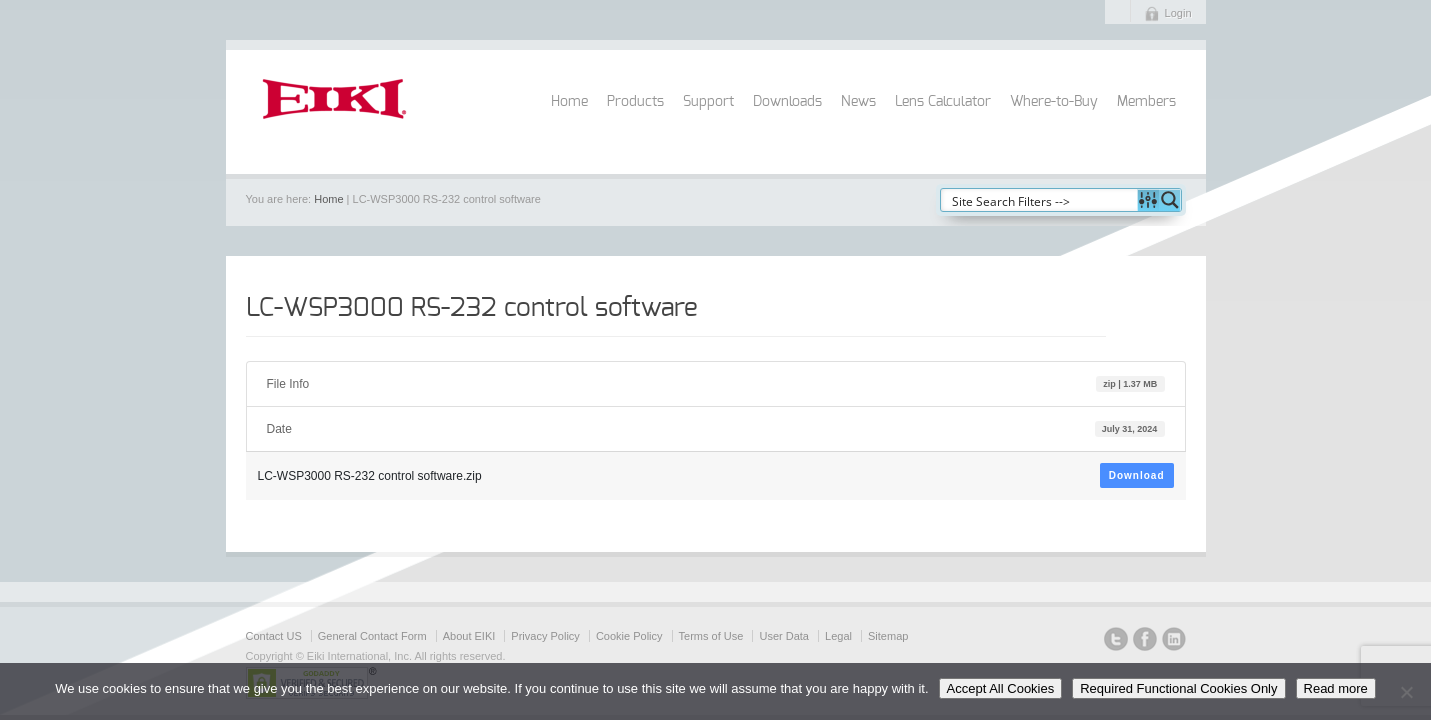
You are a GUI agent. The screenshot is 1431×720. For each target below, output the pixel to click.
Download (1137, 475)
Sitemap (888, 636)
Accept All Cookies (1001, 688)
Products (635, 102)
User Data (784, 636)
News (858, 102)
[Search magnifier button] (1170, 200)
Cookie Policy (629, 636)
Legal (838, 636)
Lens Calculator (943, 102)
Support (708, 102)
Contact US (274, 636)
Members (1146, 102)
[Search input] (1040, 200)
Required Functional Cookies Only (1178, 688)
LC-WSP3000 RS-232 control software (472, 308)
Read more (1336, 688)
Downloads (787, 102)
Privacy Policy (545, 636)
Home (569, 102)
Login (1178, 13)
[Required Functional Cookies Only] (1406, 692)
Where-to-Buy (1054, 102)
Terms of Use (711, 636)
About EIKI (469, 636)
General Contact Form (372, 636)
